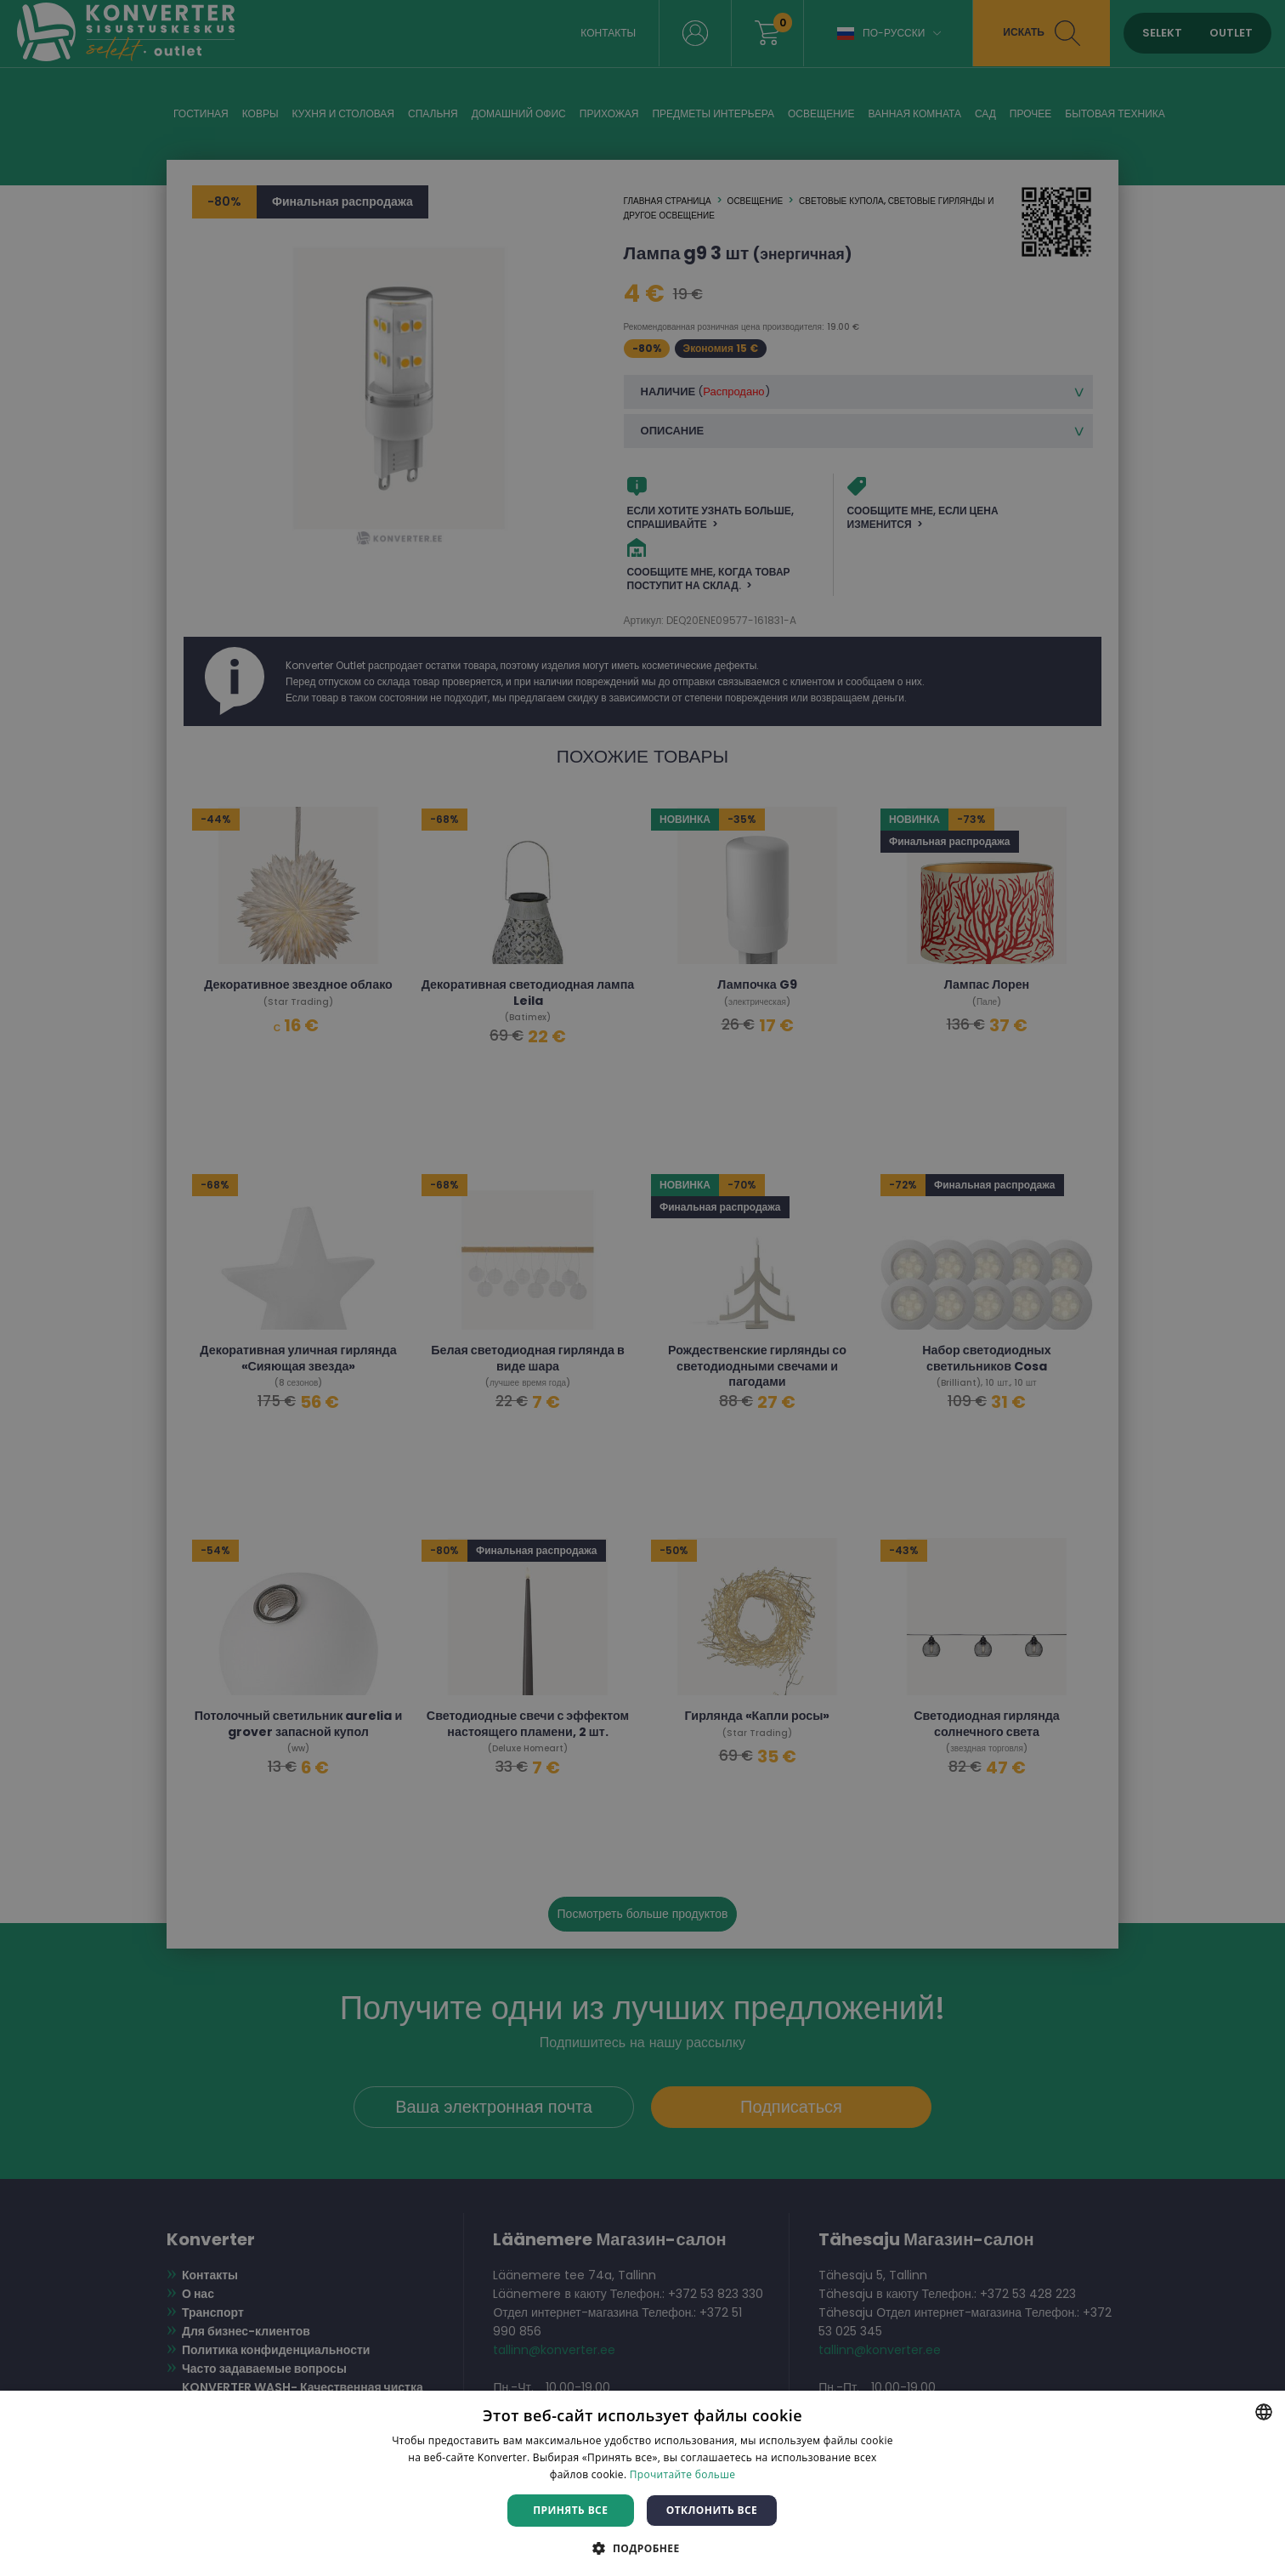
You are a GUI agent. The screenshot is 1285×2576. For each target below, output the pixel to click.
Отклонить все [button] (711, 2510)
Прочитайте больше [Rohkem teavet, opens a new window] (682, 2474)
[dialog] (642, 1288)
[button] (642, 2547)
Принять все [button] (570, 2510)
